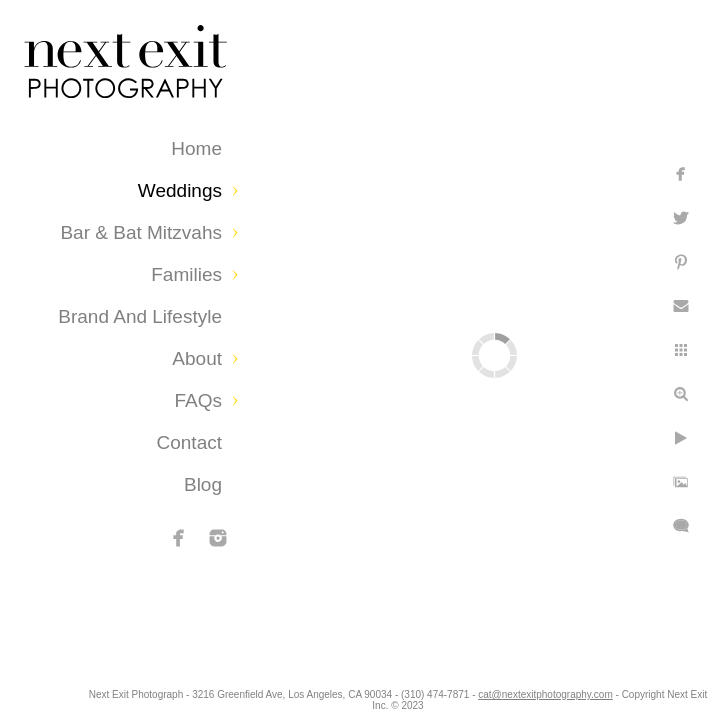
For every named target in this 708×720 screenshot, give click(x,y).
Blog (203, 484)
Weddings (180, 190)
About (197, 358)
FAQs (198, 400)
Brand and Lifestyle (140, 316)
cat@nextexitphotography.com (634, 694)
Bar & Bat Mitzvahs (141, 232)
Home (196, 148)
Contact (189, 442)
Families (186, 274)
